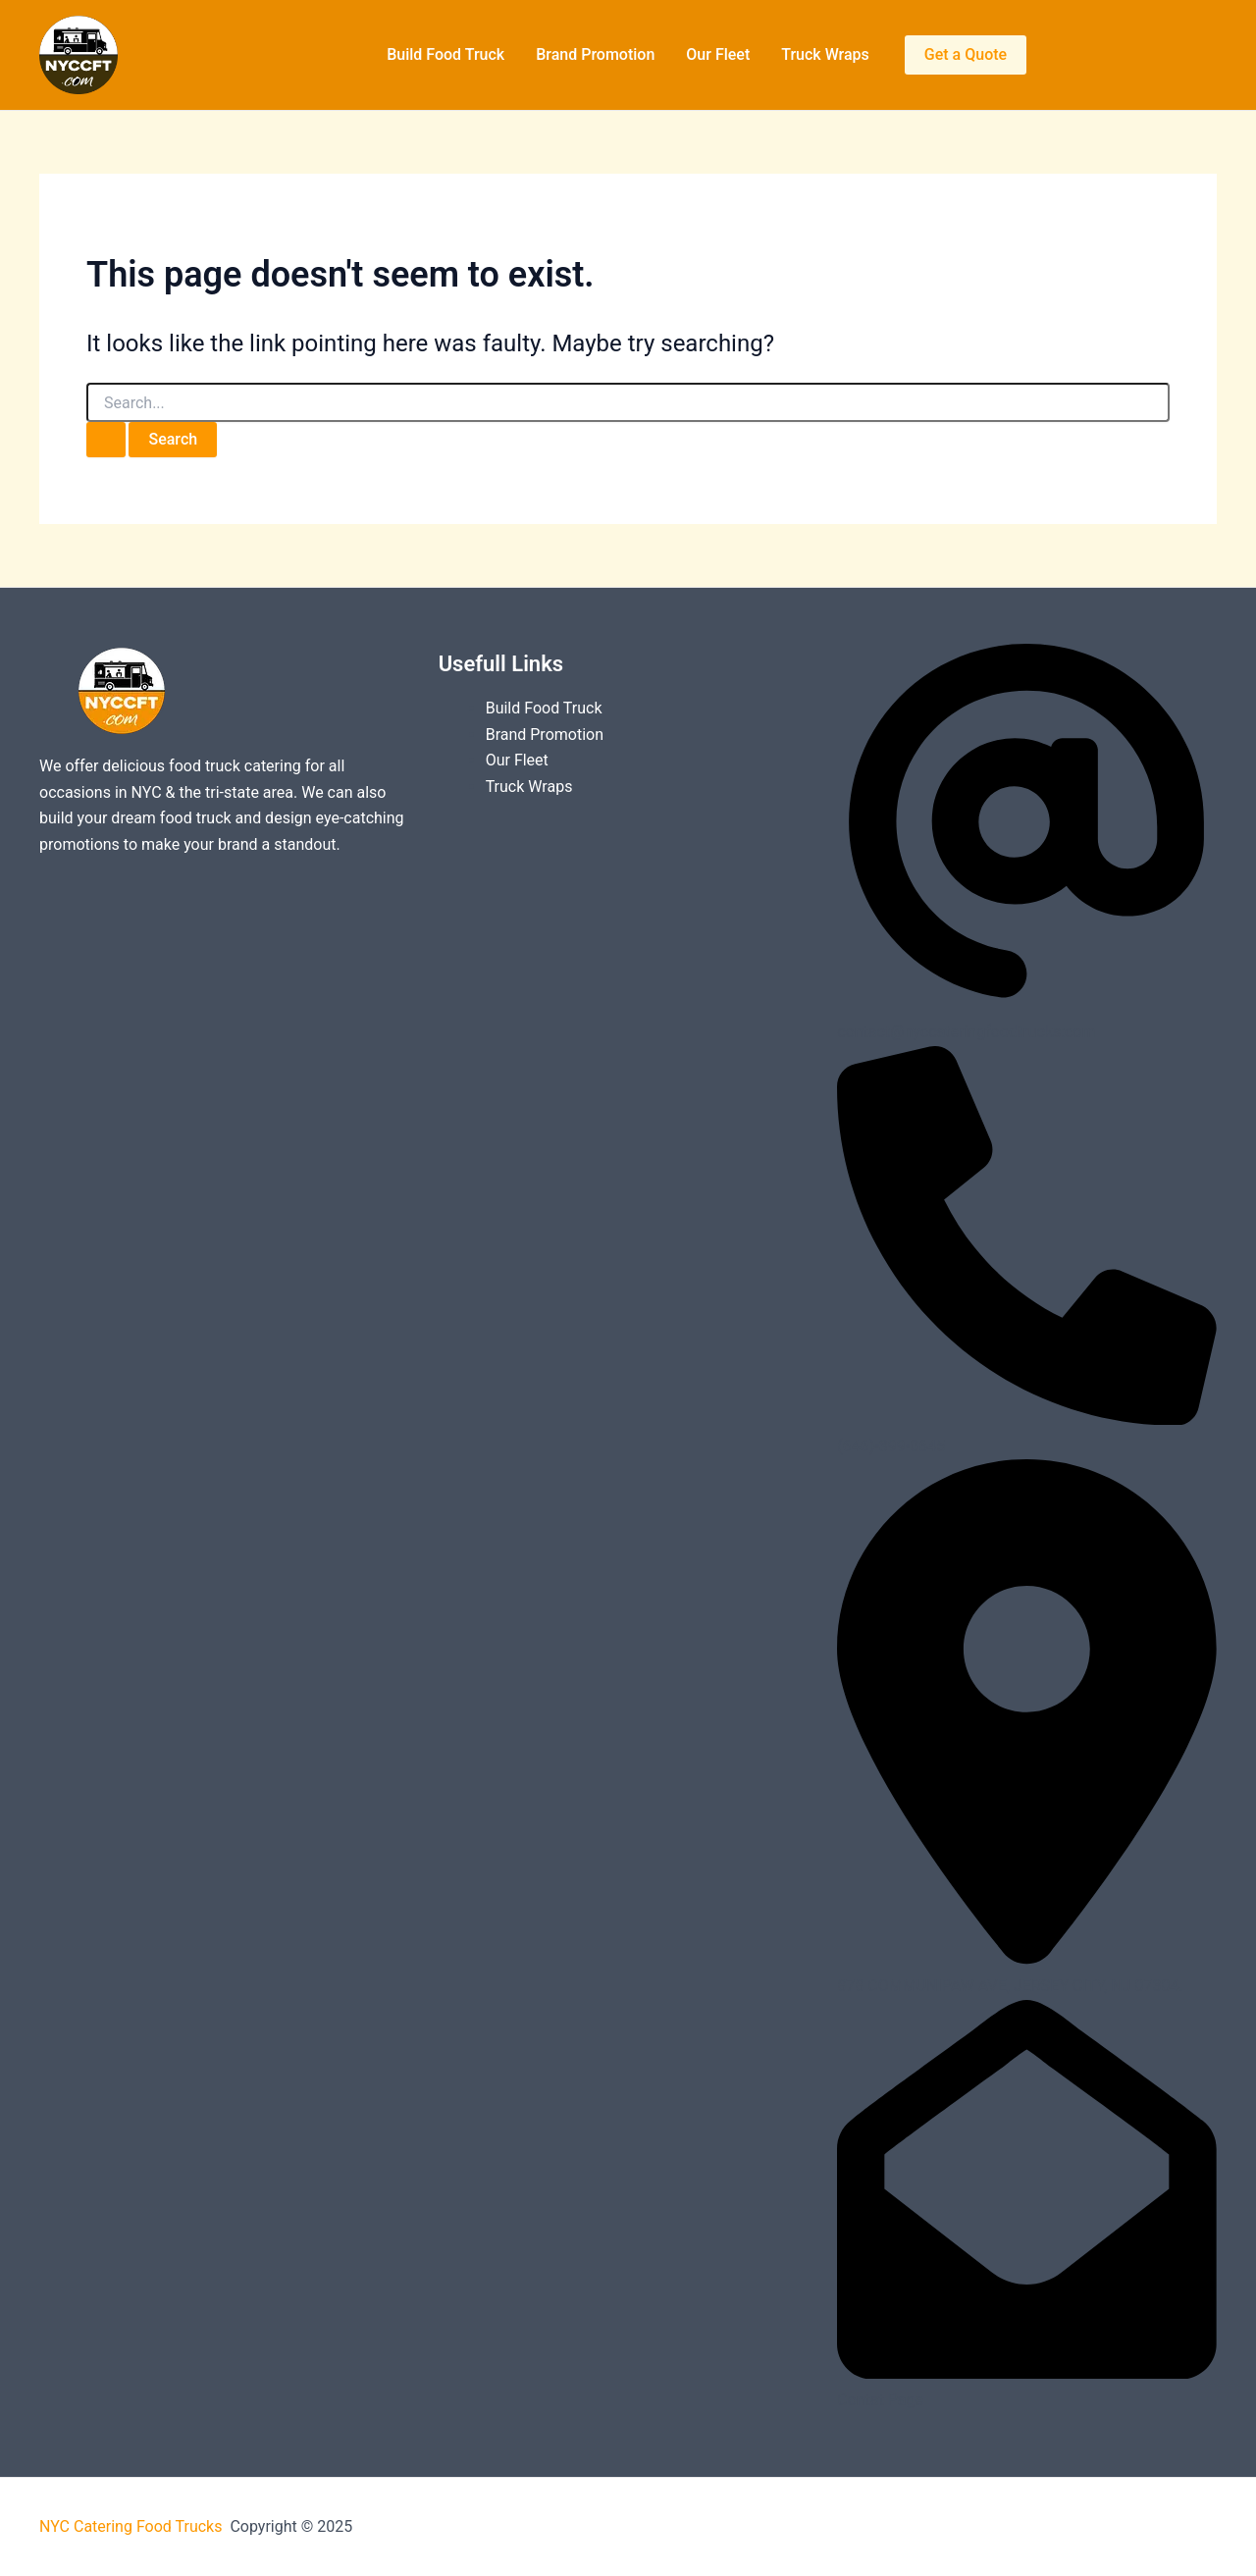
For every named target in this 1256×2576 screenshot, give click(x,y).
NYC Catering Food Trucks (132, 2526)
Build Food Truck (445, 54)
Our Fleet (718, 54)
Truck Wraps (825, 54)
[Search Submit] (106, 439)
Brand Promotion (595, 54)
